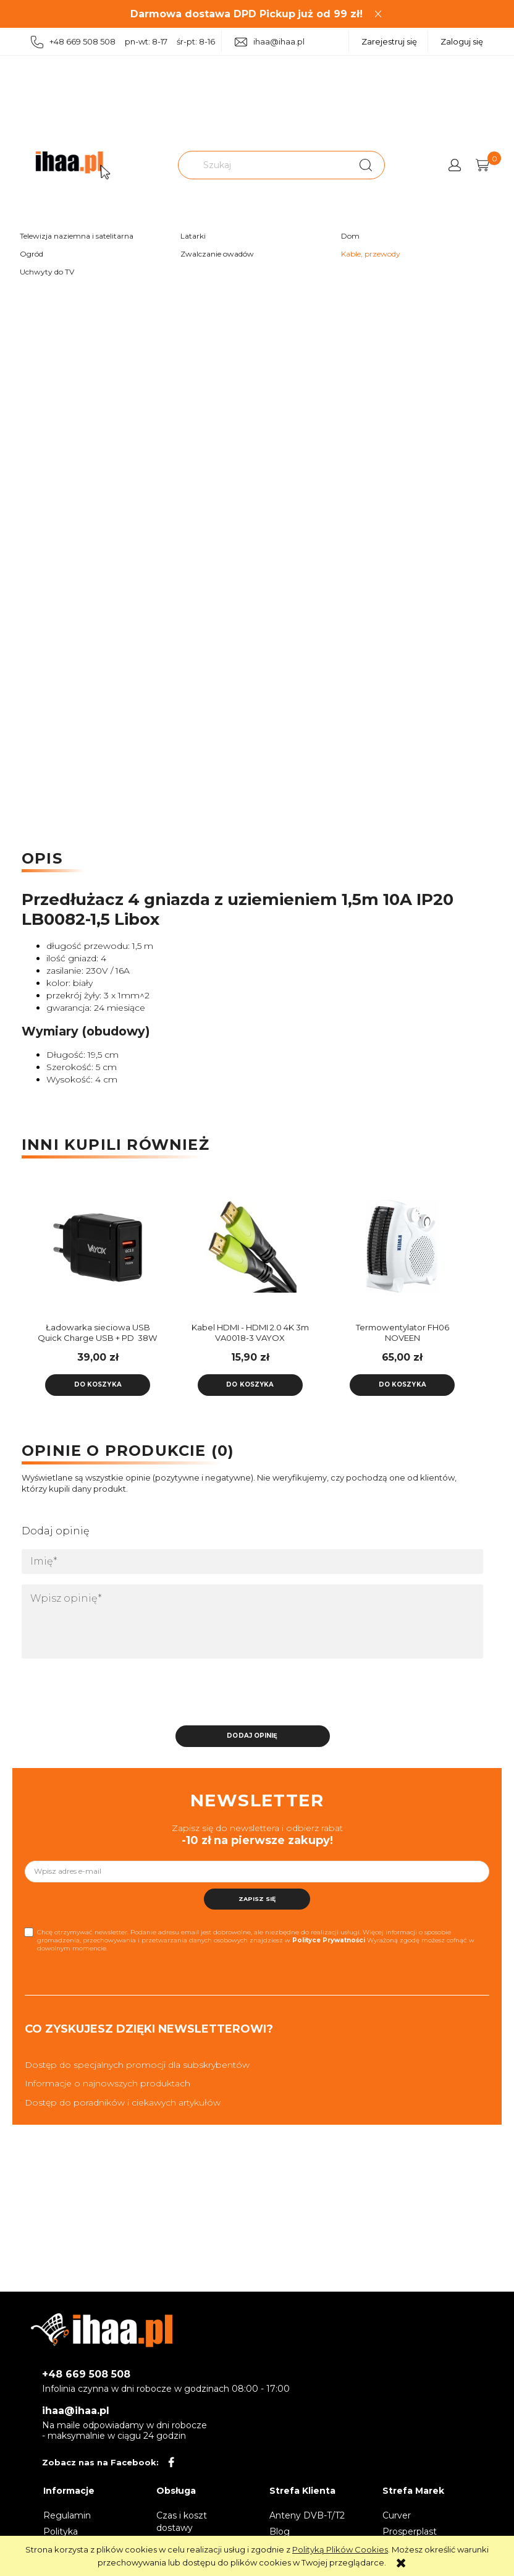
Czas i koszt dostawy (181, 2518)
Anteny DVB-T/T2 (307, 2511)
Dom (350, 235)
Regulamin (67, 2511)
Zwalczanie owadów (217, 253)
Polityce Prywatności (328, 1936)
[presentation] (108, 1692)
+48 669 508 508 (86, 2371)
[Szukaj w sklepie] (264, 165)
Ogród (31, 253)
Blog (279, 2527)
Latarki (193, 235)
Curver (396, 2511)
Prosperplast (409, 2527)
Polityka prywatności (69, 2534)
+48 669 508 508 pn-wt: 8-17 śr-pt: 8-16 (123, 42)
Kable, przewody (370, 253)
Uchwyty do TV (47, 271)
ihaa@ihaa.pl (270, 41)
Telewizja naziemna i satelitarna (76, 235)
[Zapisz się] (257, 1895)
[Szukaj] (365, 165)
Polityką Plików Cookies (340, 2549)
